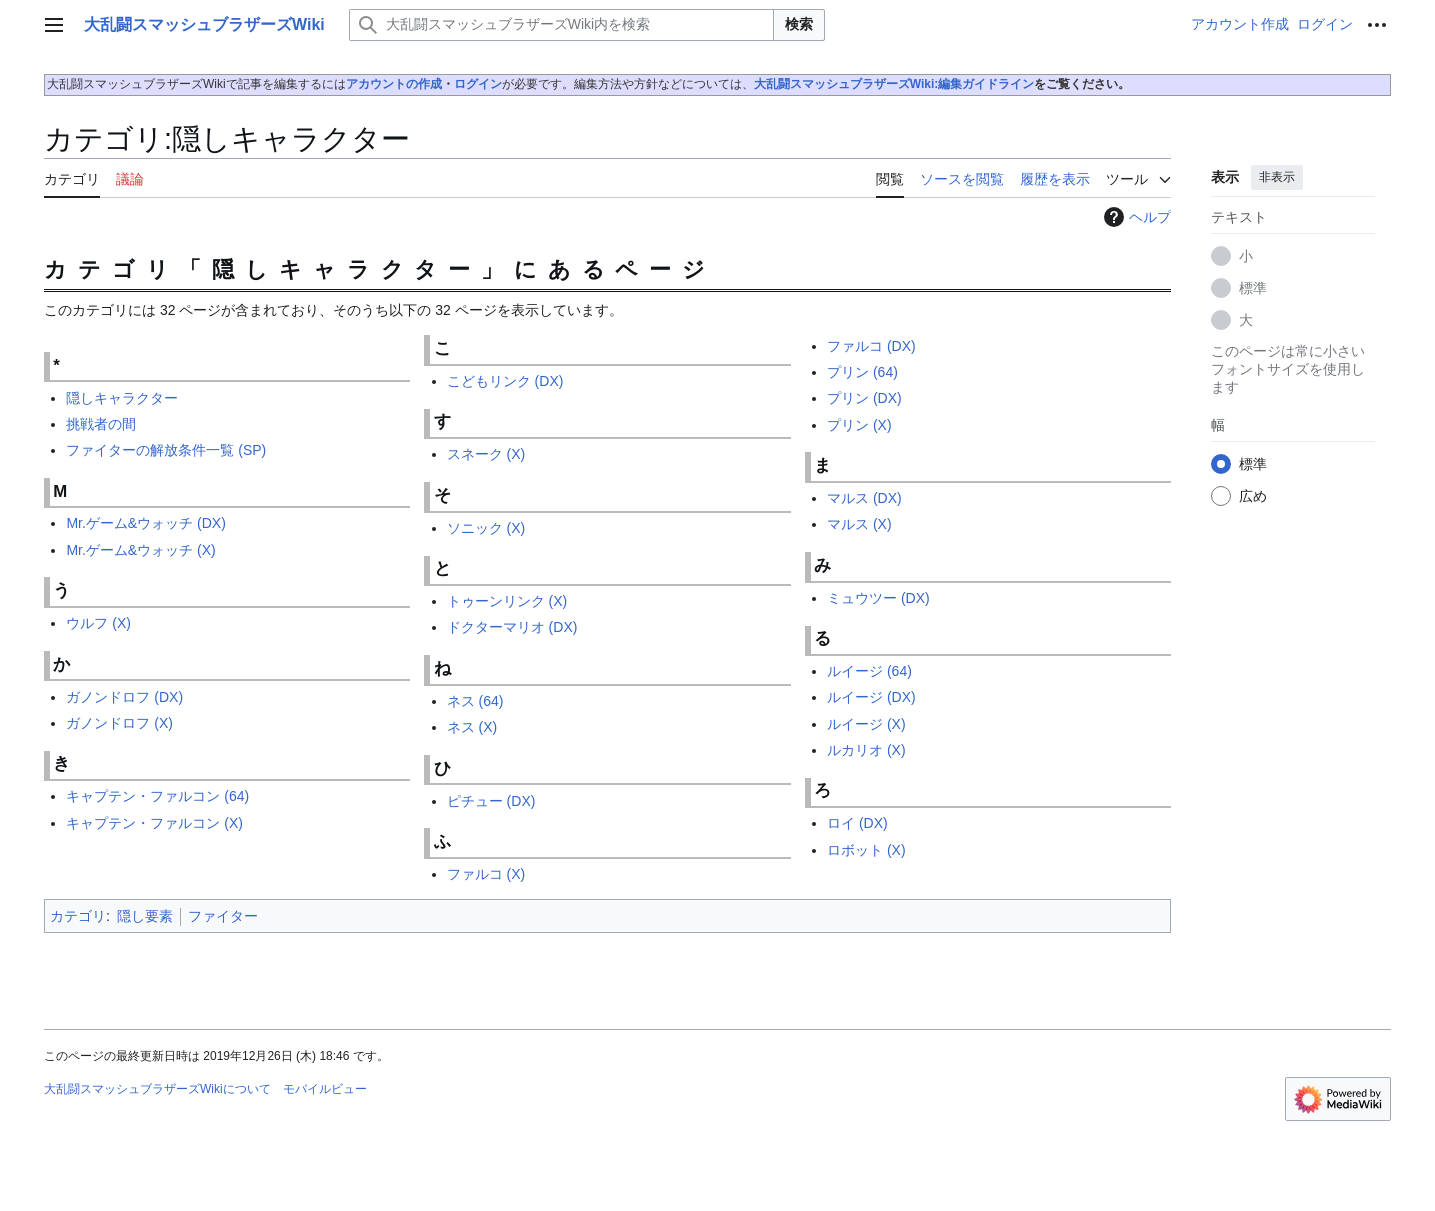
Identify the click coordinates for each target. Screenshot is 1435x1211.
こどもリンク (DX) (505, 381)
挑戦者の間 (101, 424)
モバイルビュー (325, 1089)
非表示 (1277, 177)
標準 (1253, 288)
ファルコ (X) (486, 874)
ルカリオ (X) (866, 750)
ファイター (223, 916)
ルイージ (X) (866, 724)
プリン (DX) (864, 398)
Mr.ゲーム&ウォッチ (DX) (145, 523)
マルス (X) (859, 524)
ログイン (478, 84)
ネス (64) (475, 701)
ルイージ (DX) (871, 697)
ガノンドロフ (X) (119, 723)
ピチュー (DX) (491, 801)
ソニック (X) (486, 528)
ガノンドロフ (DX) (124, 697)
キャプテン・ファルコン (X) (154, 823)
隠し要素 (145, 916)
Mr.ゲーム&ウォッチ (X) (140, 550)
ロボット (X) (866, 850)
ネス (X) (472, 727)
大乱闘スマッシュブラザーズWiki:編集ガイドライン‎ (894, 84)
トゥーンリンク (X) (507, 601)
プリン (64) (862, 372)
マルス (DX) (864, 498)
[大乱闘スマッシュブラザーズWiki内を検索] (561, 25)
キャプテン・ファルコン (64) (157, 796)
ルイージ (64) (869, 671)
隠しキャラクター (122, 398)
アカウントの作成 (394, 84)
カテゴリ (78, 916)
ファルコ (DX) (871, 346)
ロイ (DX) (857, 823)
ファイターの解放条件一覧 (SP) (166, 450)
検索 (799, 24)
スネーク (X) (486, 454)
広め (1253, 496)
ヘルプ (1135, 217)
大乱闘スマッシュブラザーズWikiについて (157, 1089)
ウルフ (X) (98, 623)
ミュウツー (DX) (878, 598)
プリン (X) (859, 425)
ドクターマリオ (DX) (512, 627)
